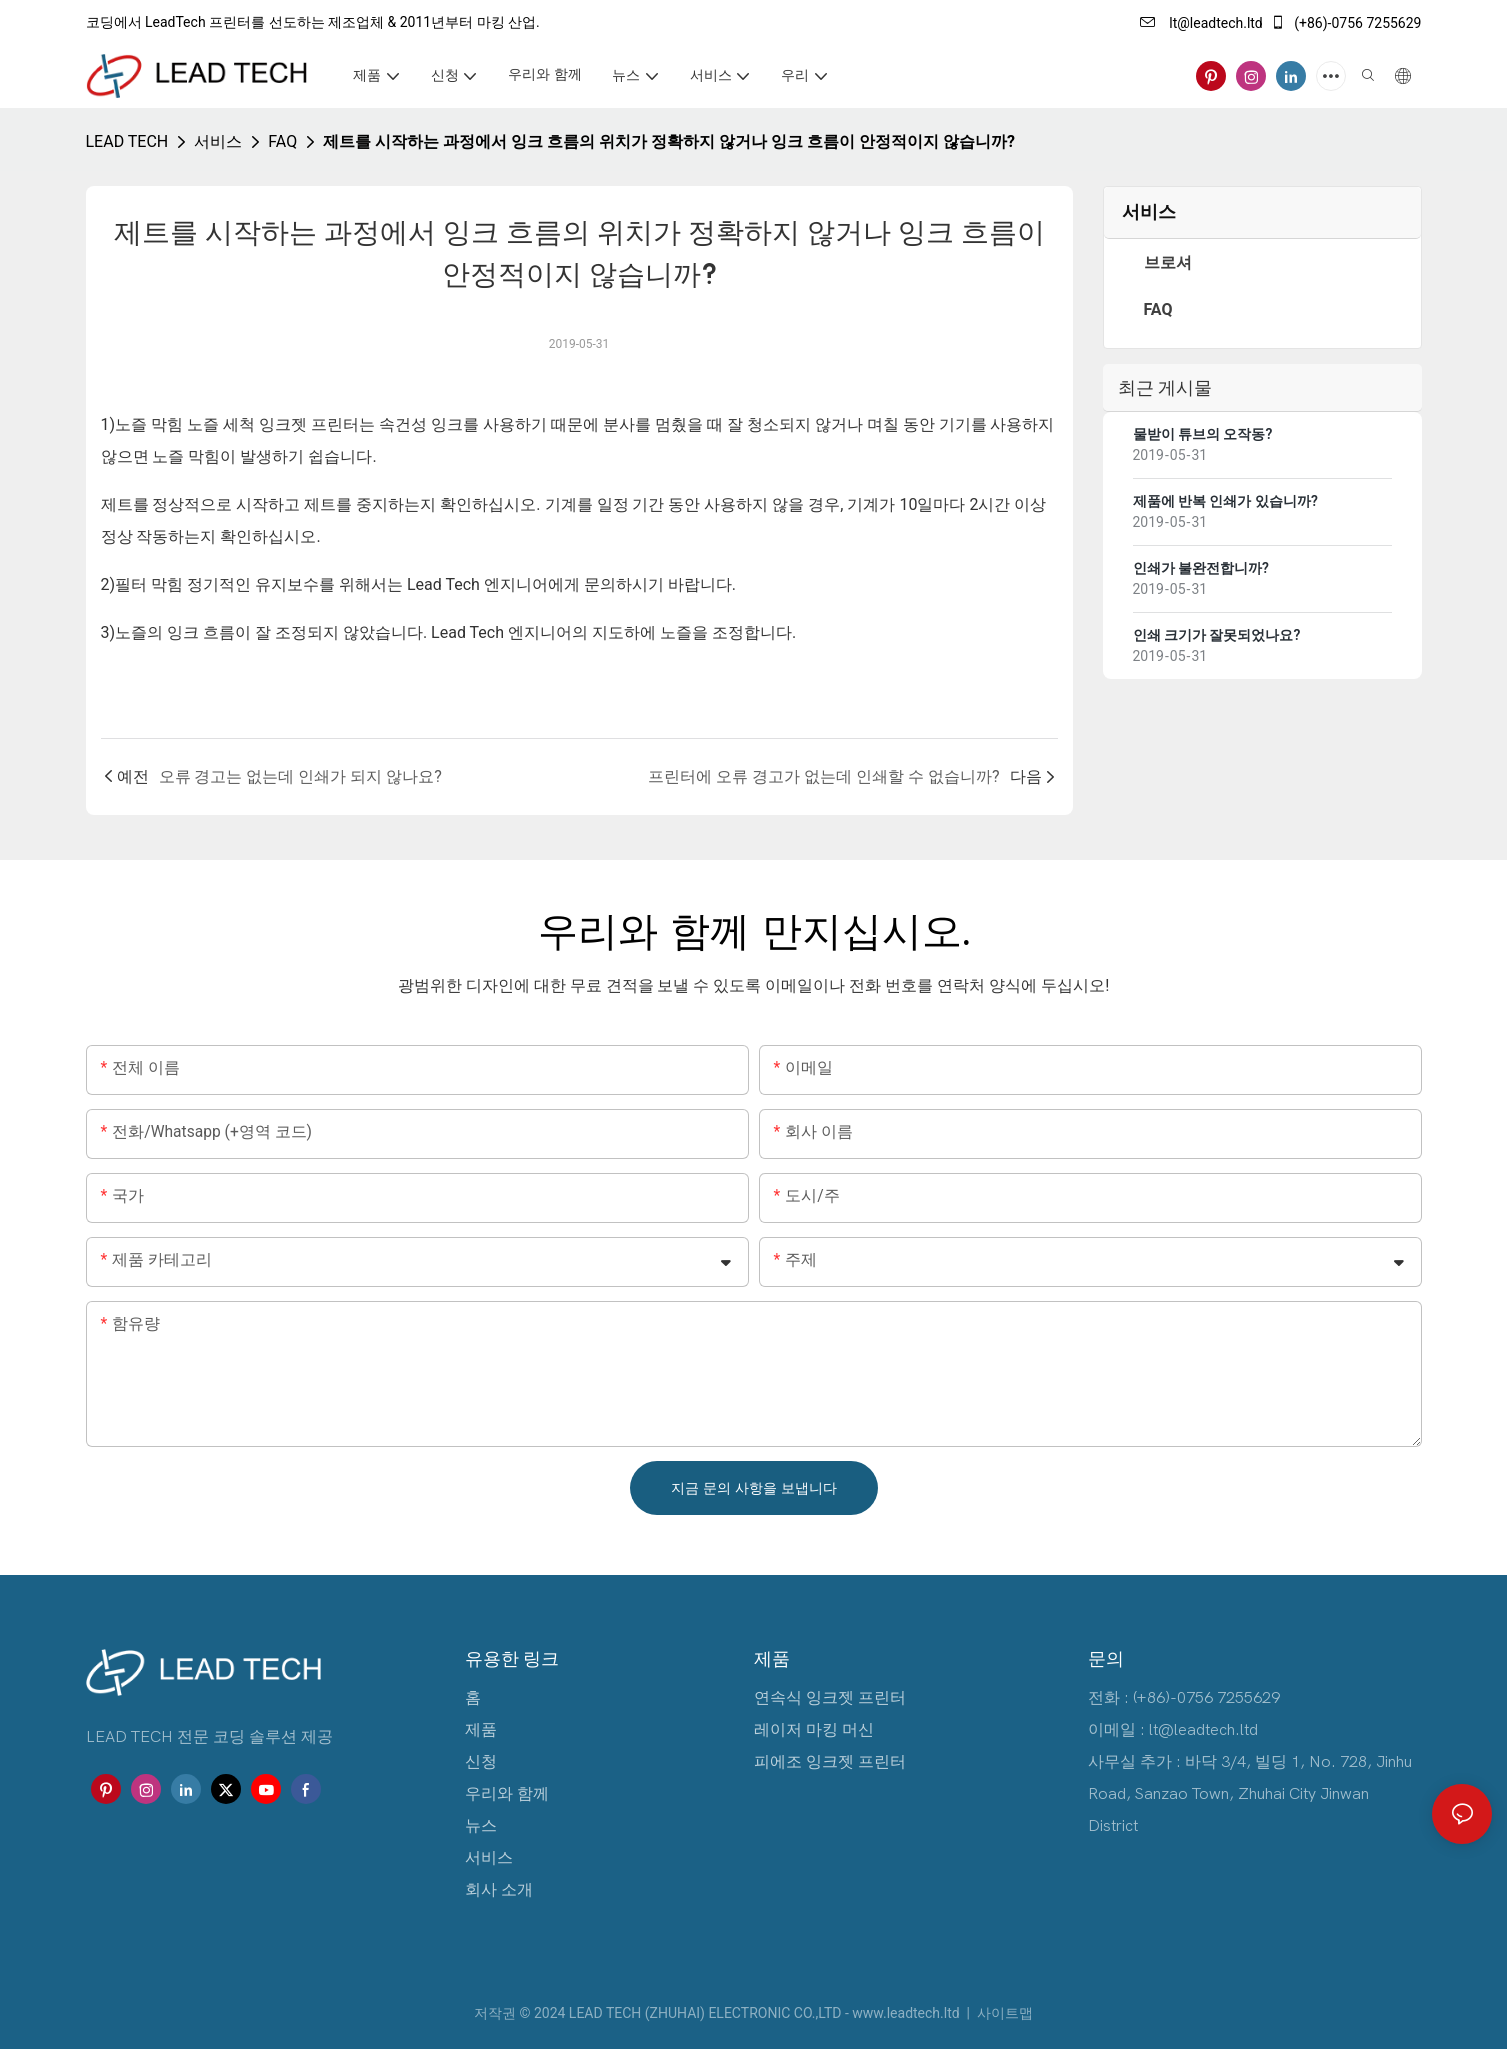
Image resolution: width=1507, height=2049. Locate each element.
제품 (481, 1730)
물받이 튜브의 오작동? (1203, 434)
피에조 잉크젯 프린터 (830, 1762)
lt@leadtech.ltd (1201, 23)
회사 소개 (499, 1890)
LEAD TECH (127, 141)
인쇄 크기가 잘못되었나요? (1217, 635)
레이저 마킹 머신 (814, 1730)
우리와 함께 (507, 1794)
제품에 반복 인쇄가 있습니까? (1225, 501)
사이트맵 (1003, 2013)
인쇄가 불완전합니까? (1201, 568)
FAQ (282, 141)
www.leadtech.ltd (907, 2013)
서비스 (218, 141)
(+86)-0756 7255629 (1346, 23)
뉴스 (481, 1826)
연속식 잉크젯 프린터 (830, 1698)
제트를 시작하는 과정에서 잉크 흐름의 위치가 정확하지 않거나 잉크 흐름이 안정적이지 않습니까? (669, 141)
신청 (481, 1762)
